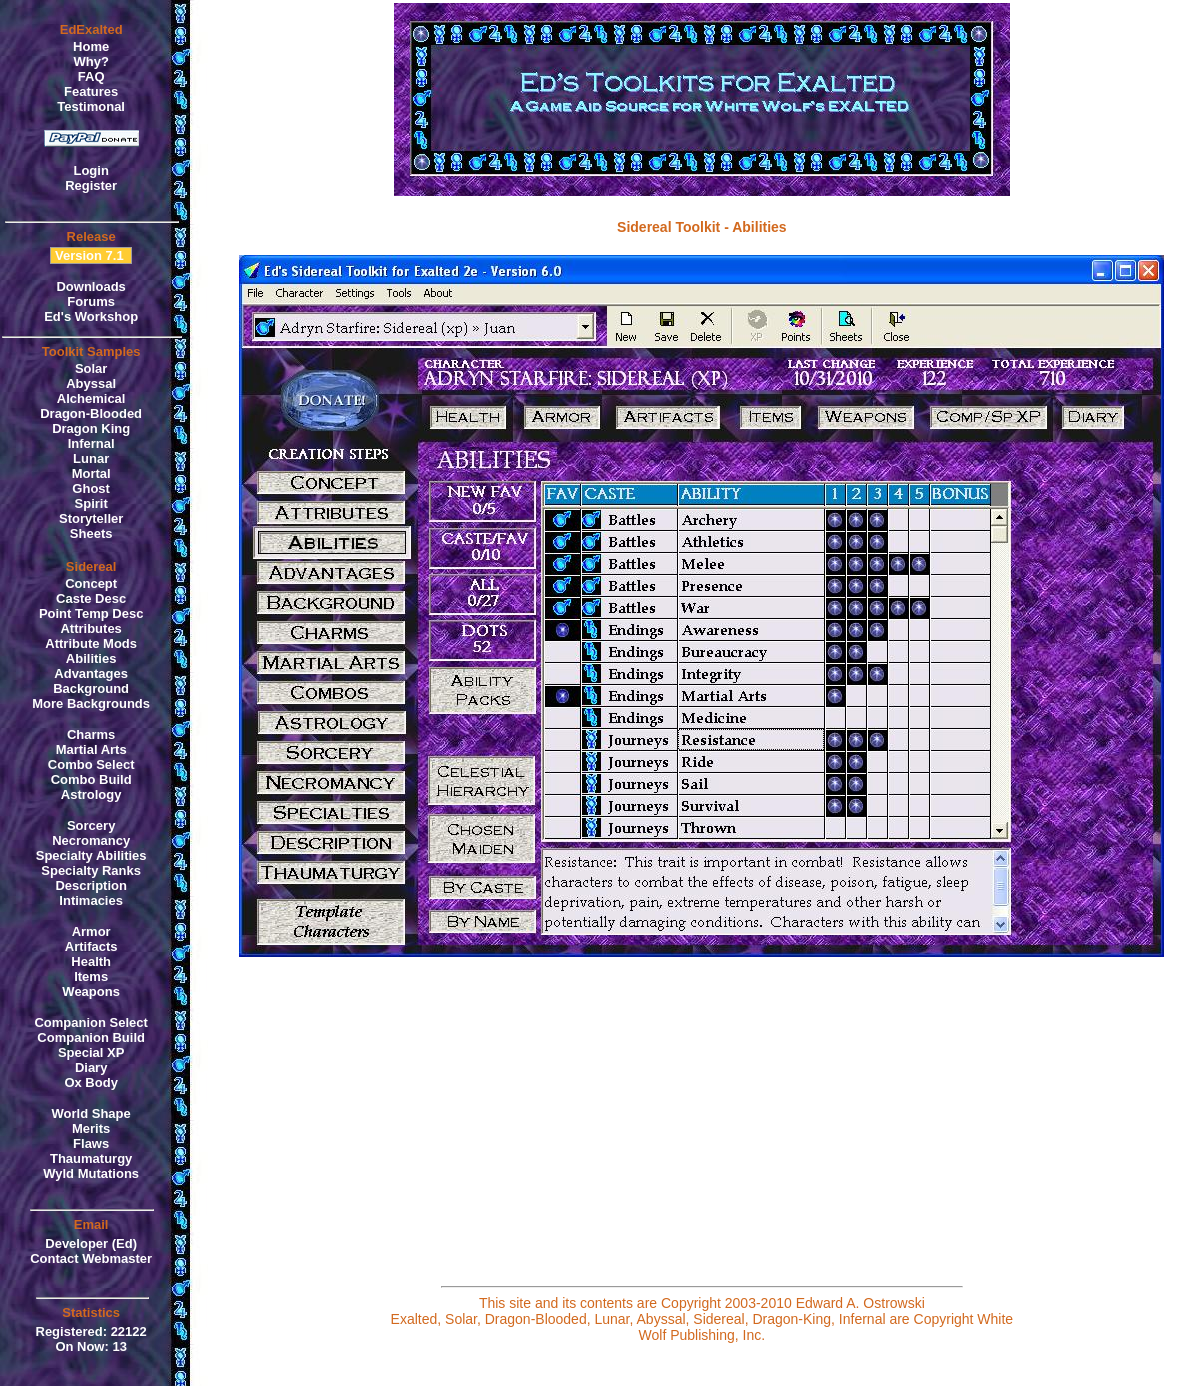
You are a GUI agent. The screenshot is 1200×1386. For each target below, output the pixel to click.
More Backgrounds (91, 703)
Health (91, 961)
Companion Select (90, 1022)
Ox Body (90, 1082)
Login (90, 170)
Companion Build (91, 1037)
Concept (91, 583)
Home (91, 46)
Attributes (90, 628)
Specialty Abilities (91, 855)
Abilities (91, 658)
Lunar (91, 458)
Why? (90, 61)
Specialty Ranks (91, 870)
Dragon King (91, 428)
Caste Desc (91, 598)
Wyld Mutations (91, 1173)
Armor (91, 931)
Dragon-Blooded (91, 413)
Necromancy (91, 840)
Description (91, 885)
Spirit (91, 503)
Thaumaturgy (91, 1158)
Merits (91, 1128)
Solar (91, 368)
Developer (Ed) (91, 1243)
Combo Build (91, 779)
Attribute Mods (91, 643)
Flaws (91, 1143)
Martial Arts (91, 749)
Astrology (91, 794)
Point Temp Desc (91, 613)
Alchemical (91, 398)
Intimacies (91, 900)
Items (91, 976)
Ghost (91, 488)
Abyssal (91, 383)
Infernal (91, 443)
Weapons (91, 991)
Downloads (90, 286)
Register (91, 185)
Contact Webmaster (91, 1258)
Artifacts (91, 946)
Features (91, 91)
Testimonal (91, 106)
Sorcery (91, 825)
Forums (91, 301)
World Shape (91, 1113)
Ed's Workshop (91, 316)
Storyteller (91, 518)
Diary (91, 1067)
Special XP (91, 1052)
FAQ (91, 76)
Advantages (91, 673)
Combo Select (91, 764)
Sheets (91, 533)
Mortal (91, 473)
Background (91, 688)
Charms (91, 734)
